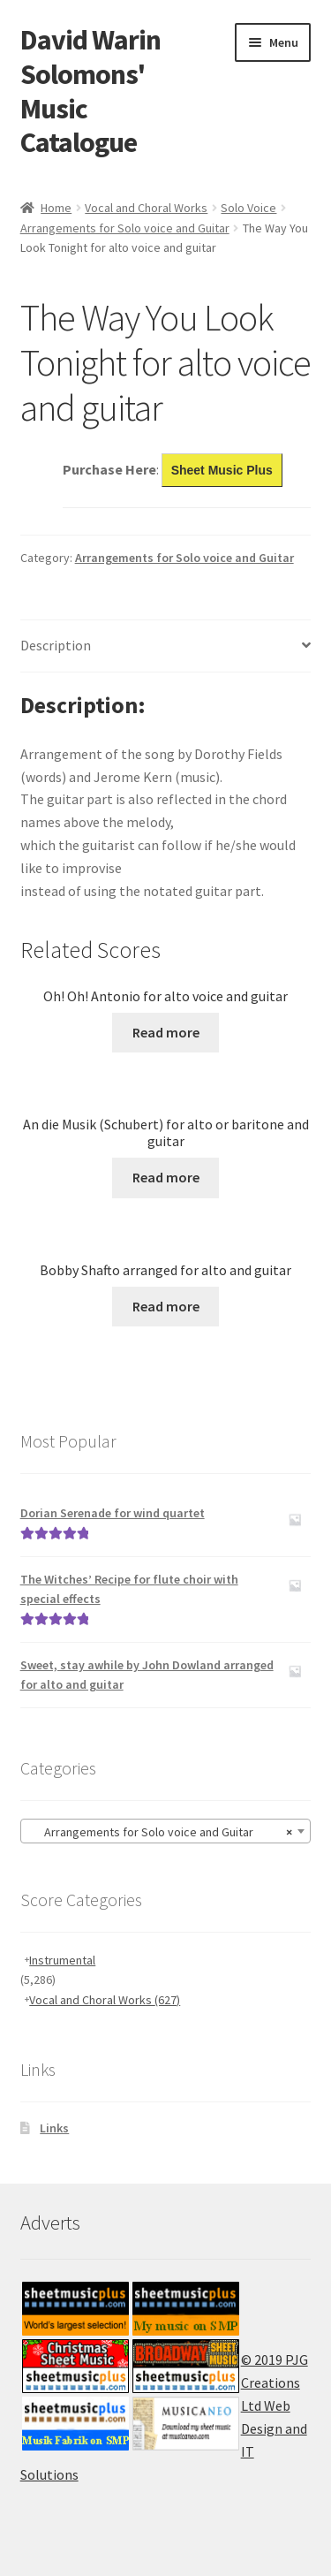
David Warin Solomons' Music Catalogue (90, 91)
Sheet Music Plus (222, 470)
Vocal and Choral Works (146, 208)
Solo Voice (248, 208)
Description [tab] (55, 645)
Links (54, 2128)
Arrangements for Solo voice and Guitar (124, 228)
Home (56, 208)
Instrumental (62, 1960)
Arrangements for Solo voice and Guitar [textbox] (160, 1832)
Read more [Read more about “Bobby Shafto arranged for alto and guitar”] (165, 1306)
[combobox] (166, 1831)
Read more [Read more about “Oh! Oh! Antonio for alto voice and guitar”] (165, 1032)
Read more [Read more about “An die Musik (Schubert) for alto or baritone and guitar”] (165, 1177)
